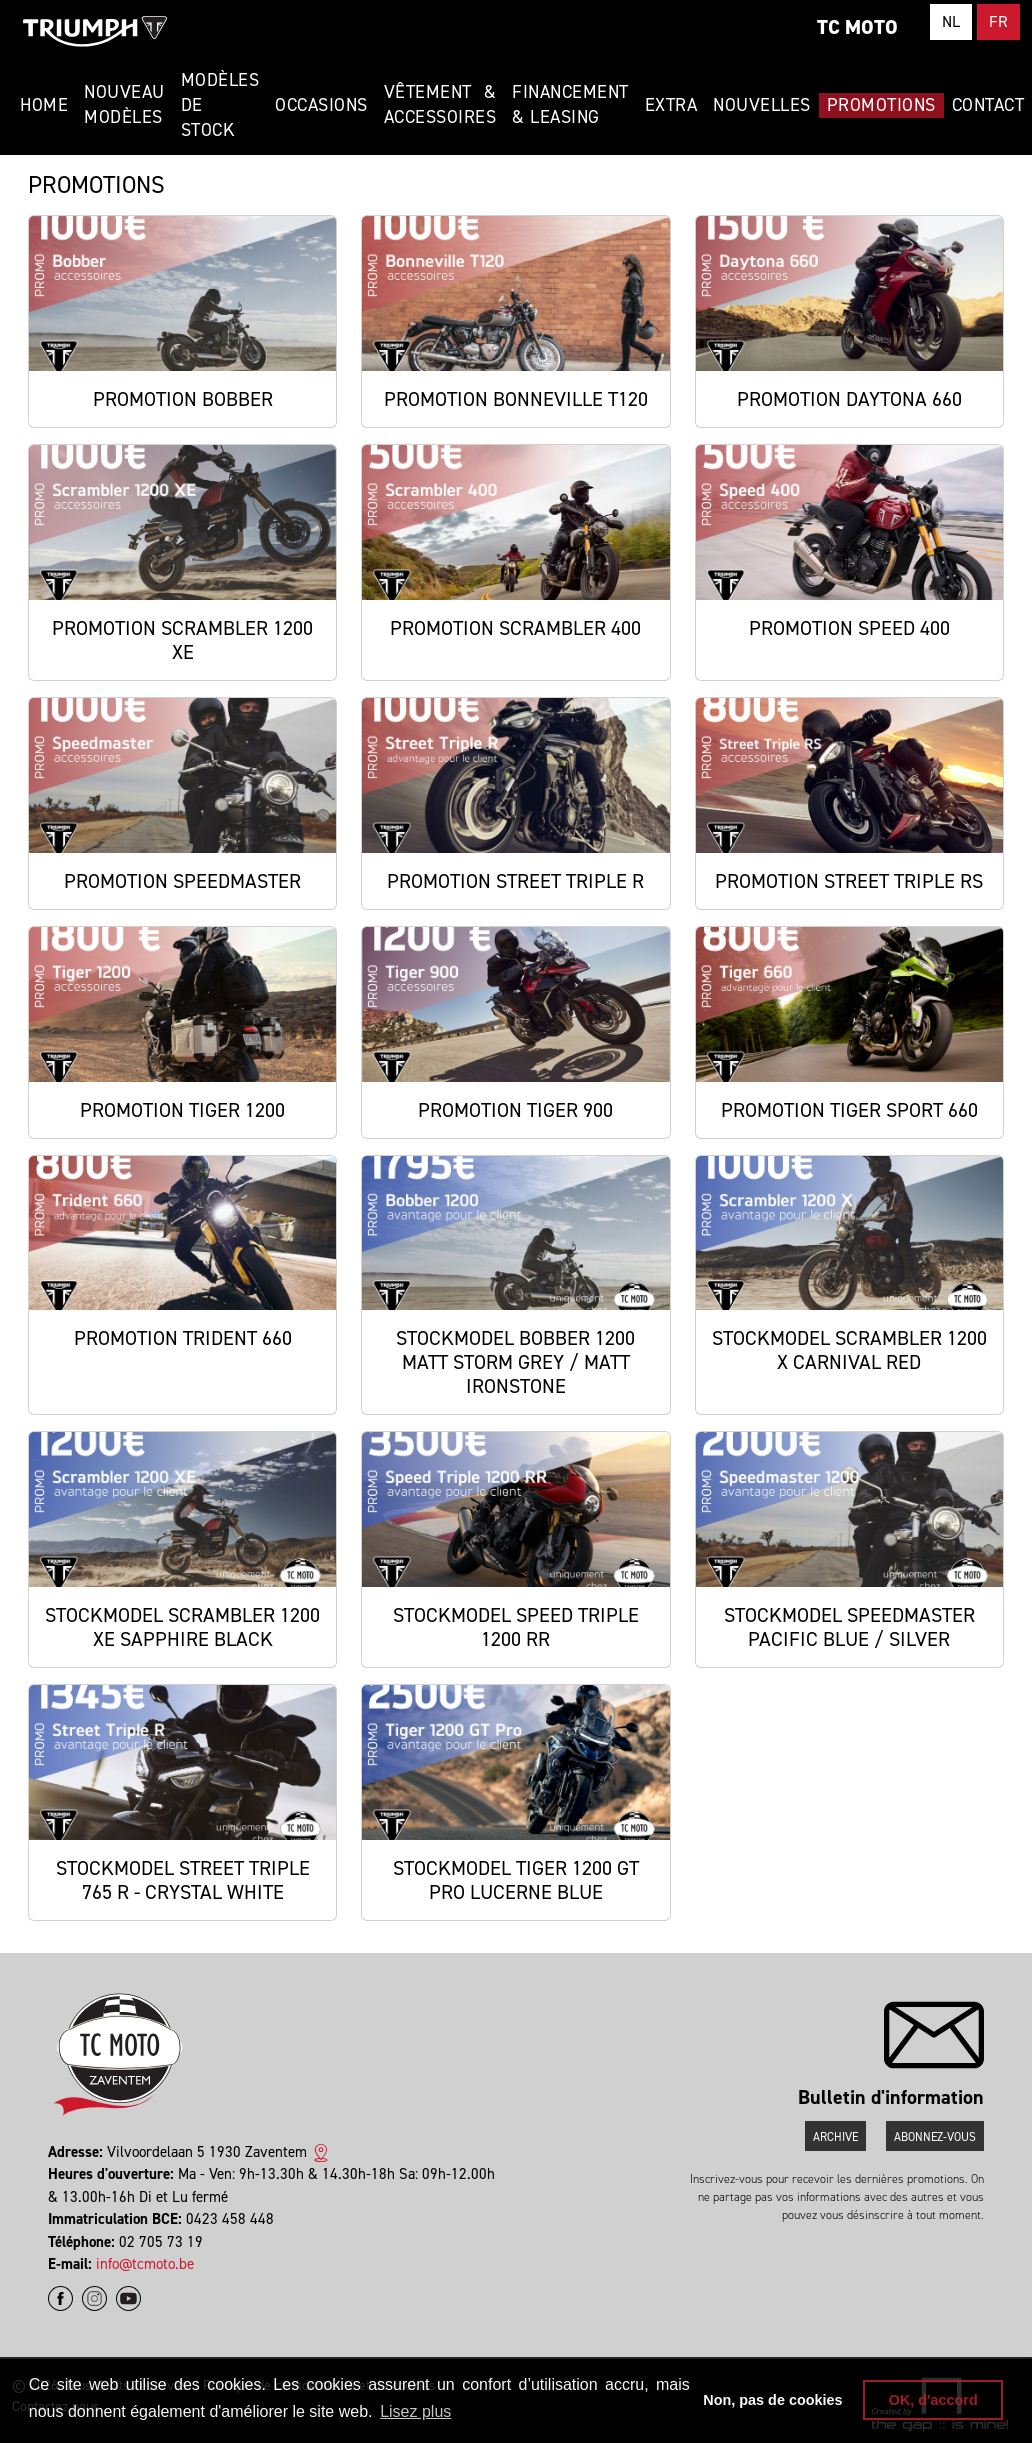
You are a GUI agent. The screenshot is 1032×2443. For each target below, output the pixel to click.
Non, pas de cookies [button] (772, 2400)
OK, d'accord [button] (933, 2400)
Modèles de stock (220, 105)
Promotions (881, 105)
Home (44, 105)
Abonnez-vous (935, 2137)
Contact (988, 105)
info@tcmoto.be (145, 2264)
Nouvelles (762, 105)
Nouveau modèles (124, 104)
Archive (835, 2137)
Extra (671, 105)
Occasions (321, 105)
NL (951, 21)
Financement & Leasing (570, 104)
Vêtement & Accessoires (440, 104)
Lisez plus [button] (415, 2411)
